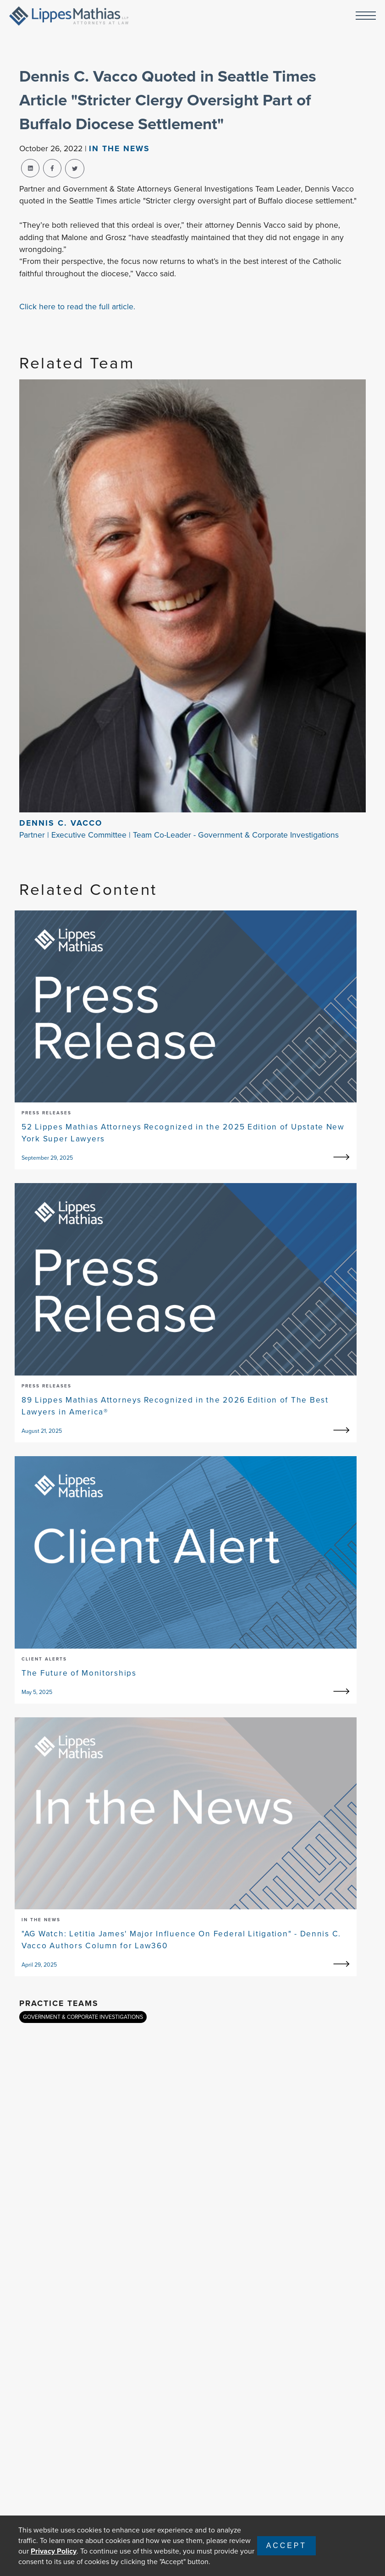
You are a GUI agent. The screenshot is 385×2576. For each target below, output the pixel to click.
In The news (119, 148)
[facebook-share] (52, 168)
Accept (286, 2545)
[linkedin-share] (30, 168)
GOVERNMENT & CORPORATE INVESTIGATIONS (83, 2017)
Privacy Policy (54, 2551)
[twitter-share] (74, 168)
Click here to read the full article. (77, 306)
